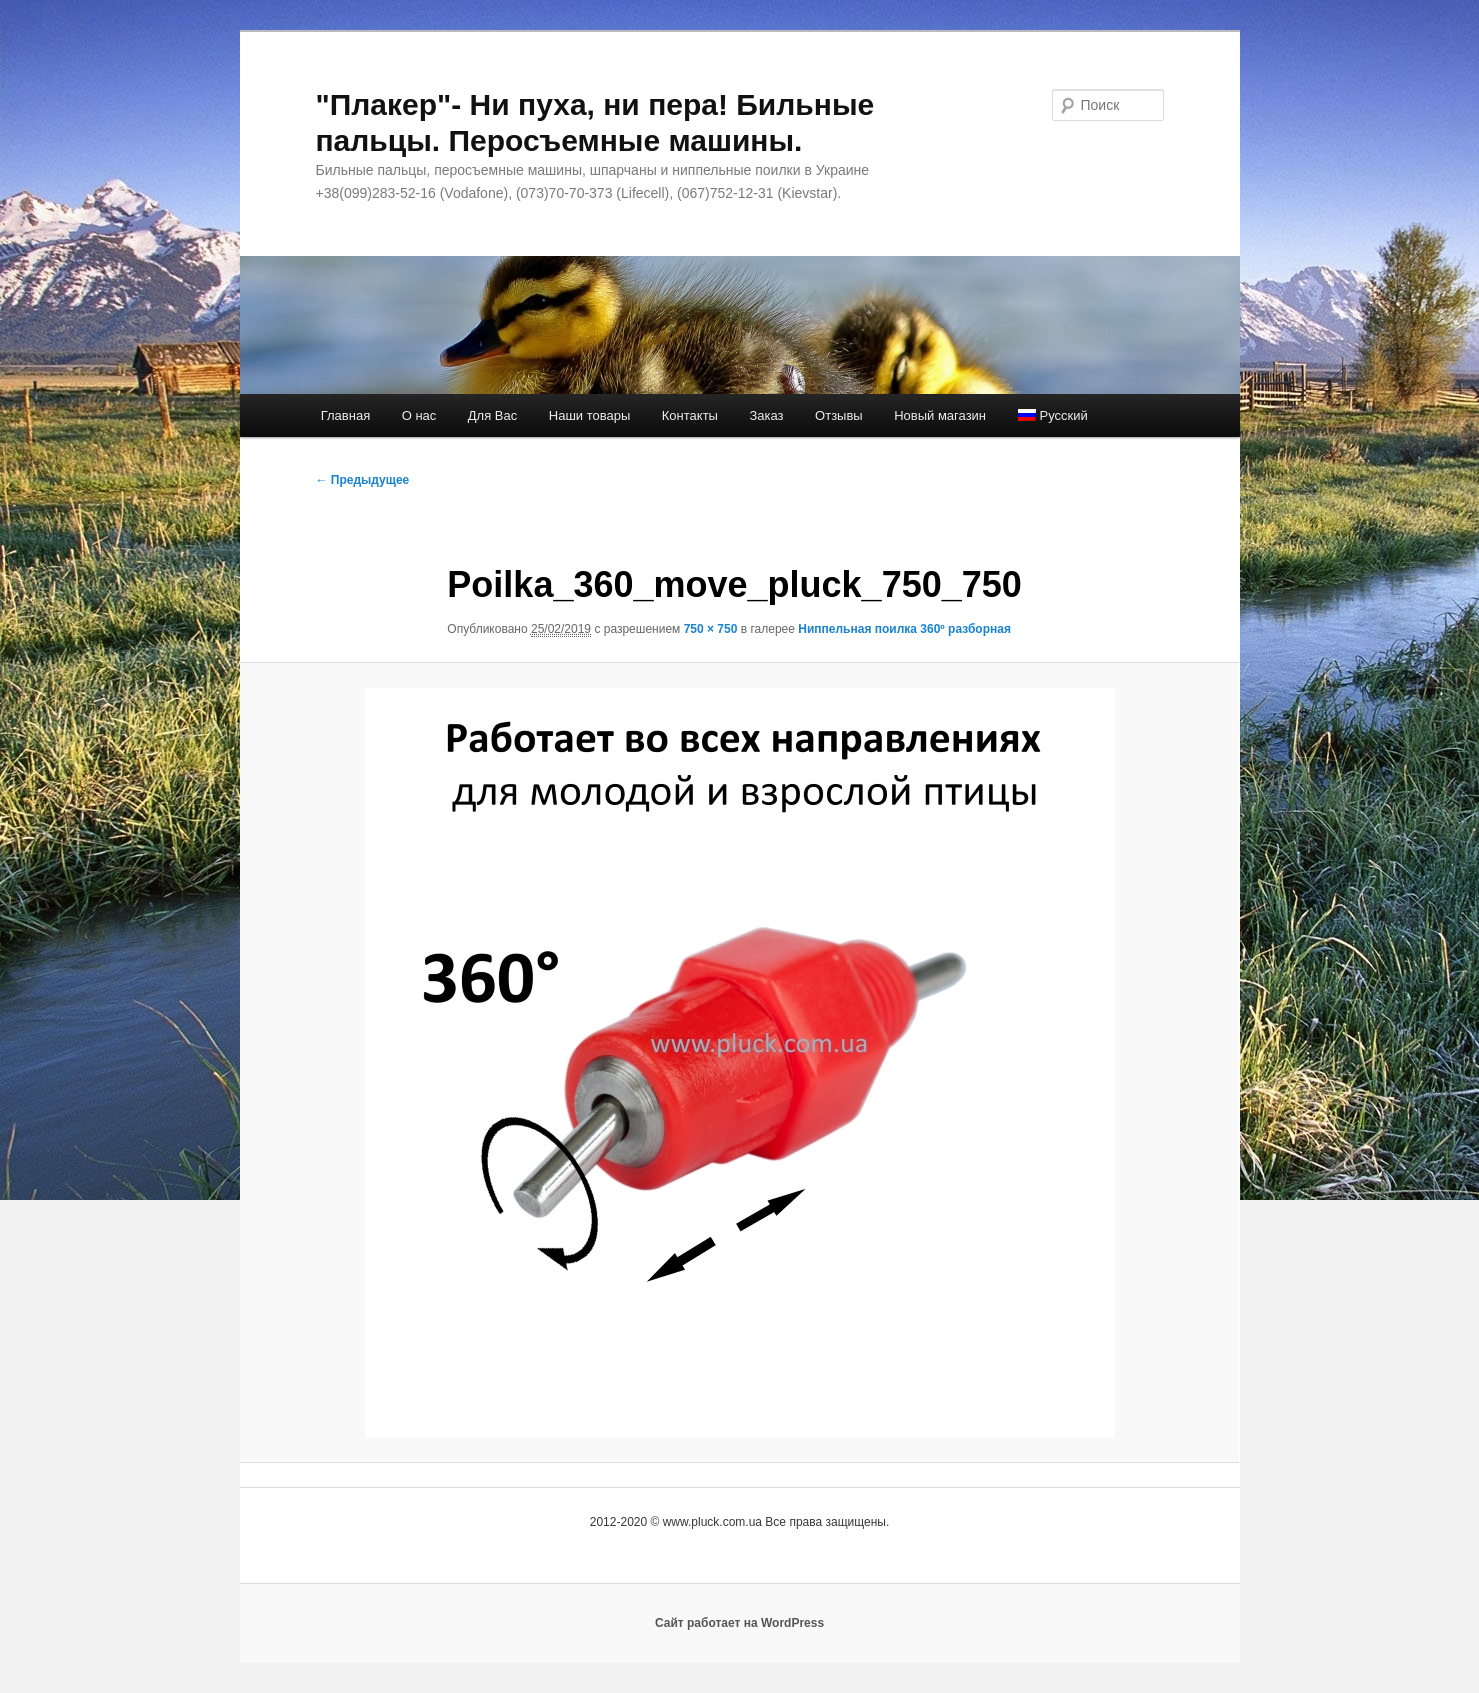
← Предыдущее (363, 480)
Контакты (690, 415)
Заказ (766, 415)
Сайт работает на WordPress (739, 1623)
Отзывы (839, 415)
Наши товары (590, 415)
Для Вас (492, 415)
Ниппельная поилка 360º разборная (904, 629)
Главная (345, 415)
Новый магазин (940, 415)
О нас (419, 415)
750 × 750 (711, 629)
